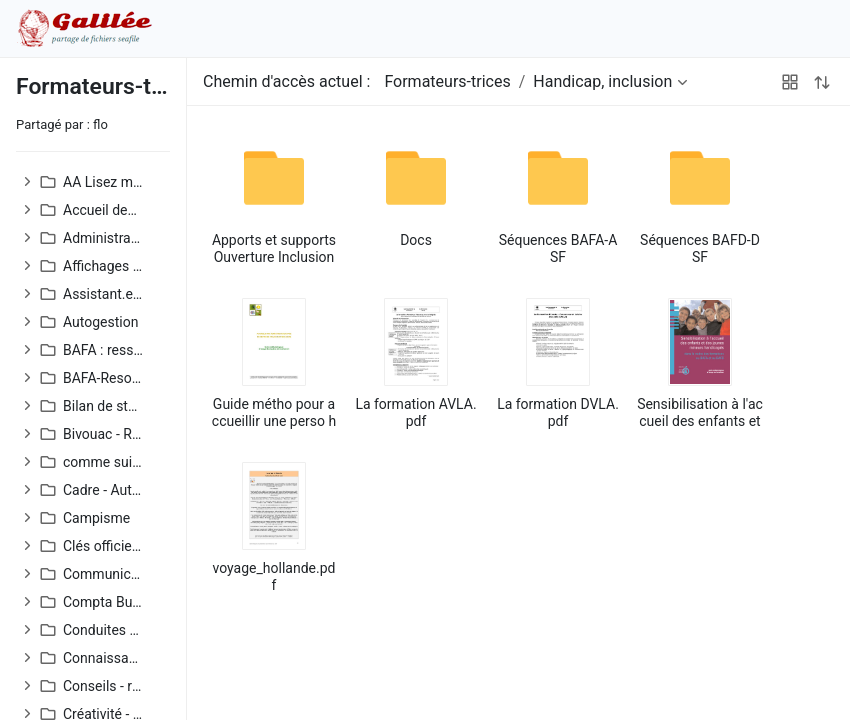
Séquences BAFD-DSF (700, 248)
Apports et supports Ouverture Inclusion (274, 248)
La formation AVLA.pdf (415, 412)
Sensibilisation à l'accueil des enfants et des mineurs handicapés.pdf (700, 413)
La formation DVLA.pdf (558, 412)
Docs (416, 240)
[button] (28, 182)
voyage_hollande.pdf (274, 576)
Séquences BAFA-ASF (558, 248)
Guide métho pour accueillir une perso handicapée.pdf (274, 413)
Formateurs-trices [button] (447, 81)
